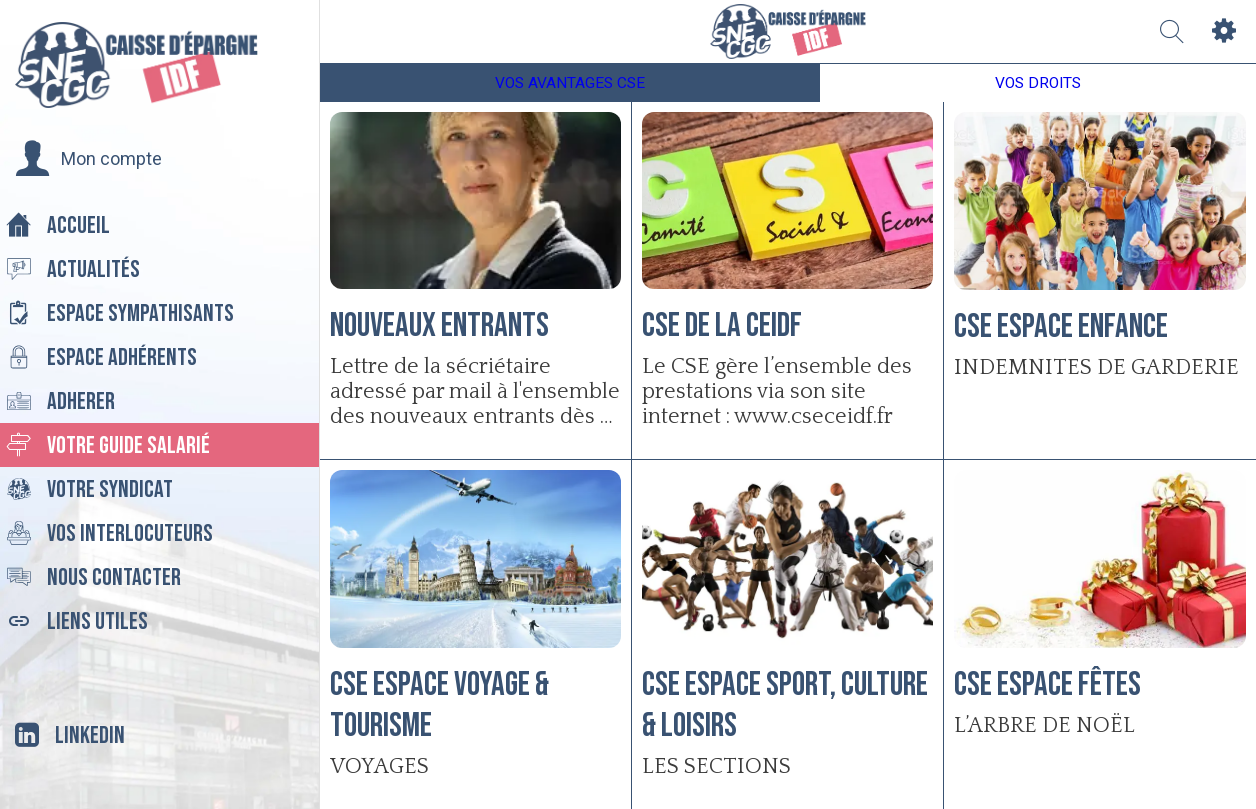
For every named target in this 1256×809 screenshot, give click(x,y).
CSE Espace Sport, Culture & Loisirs (785, 705)
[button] (88, 159)
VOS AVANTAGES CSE (570, 83)
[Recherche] (1172, 32)
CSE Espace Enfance (1061, 326)
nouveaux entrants (439, 325)
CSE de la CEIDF (722, 325)
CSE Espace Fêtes (1047, 684)
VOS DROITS (1038, 83)
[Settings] (1224, 32)
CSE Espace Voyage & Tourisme (439, 705)
